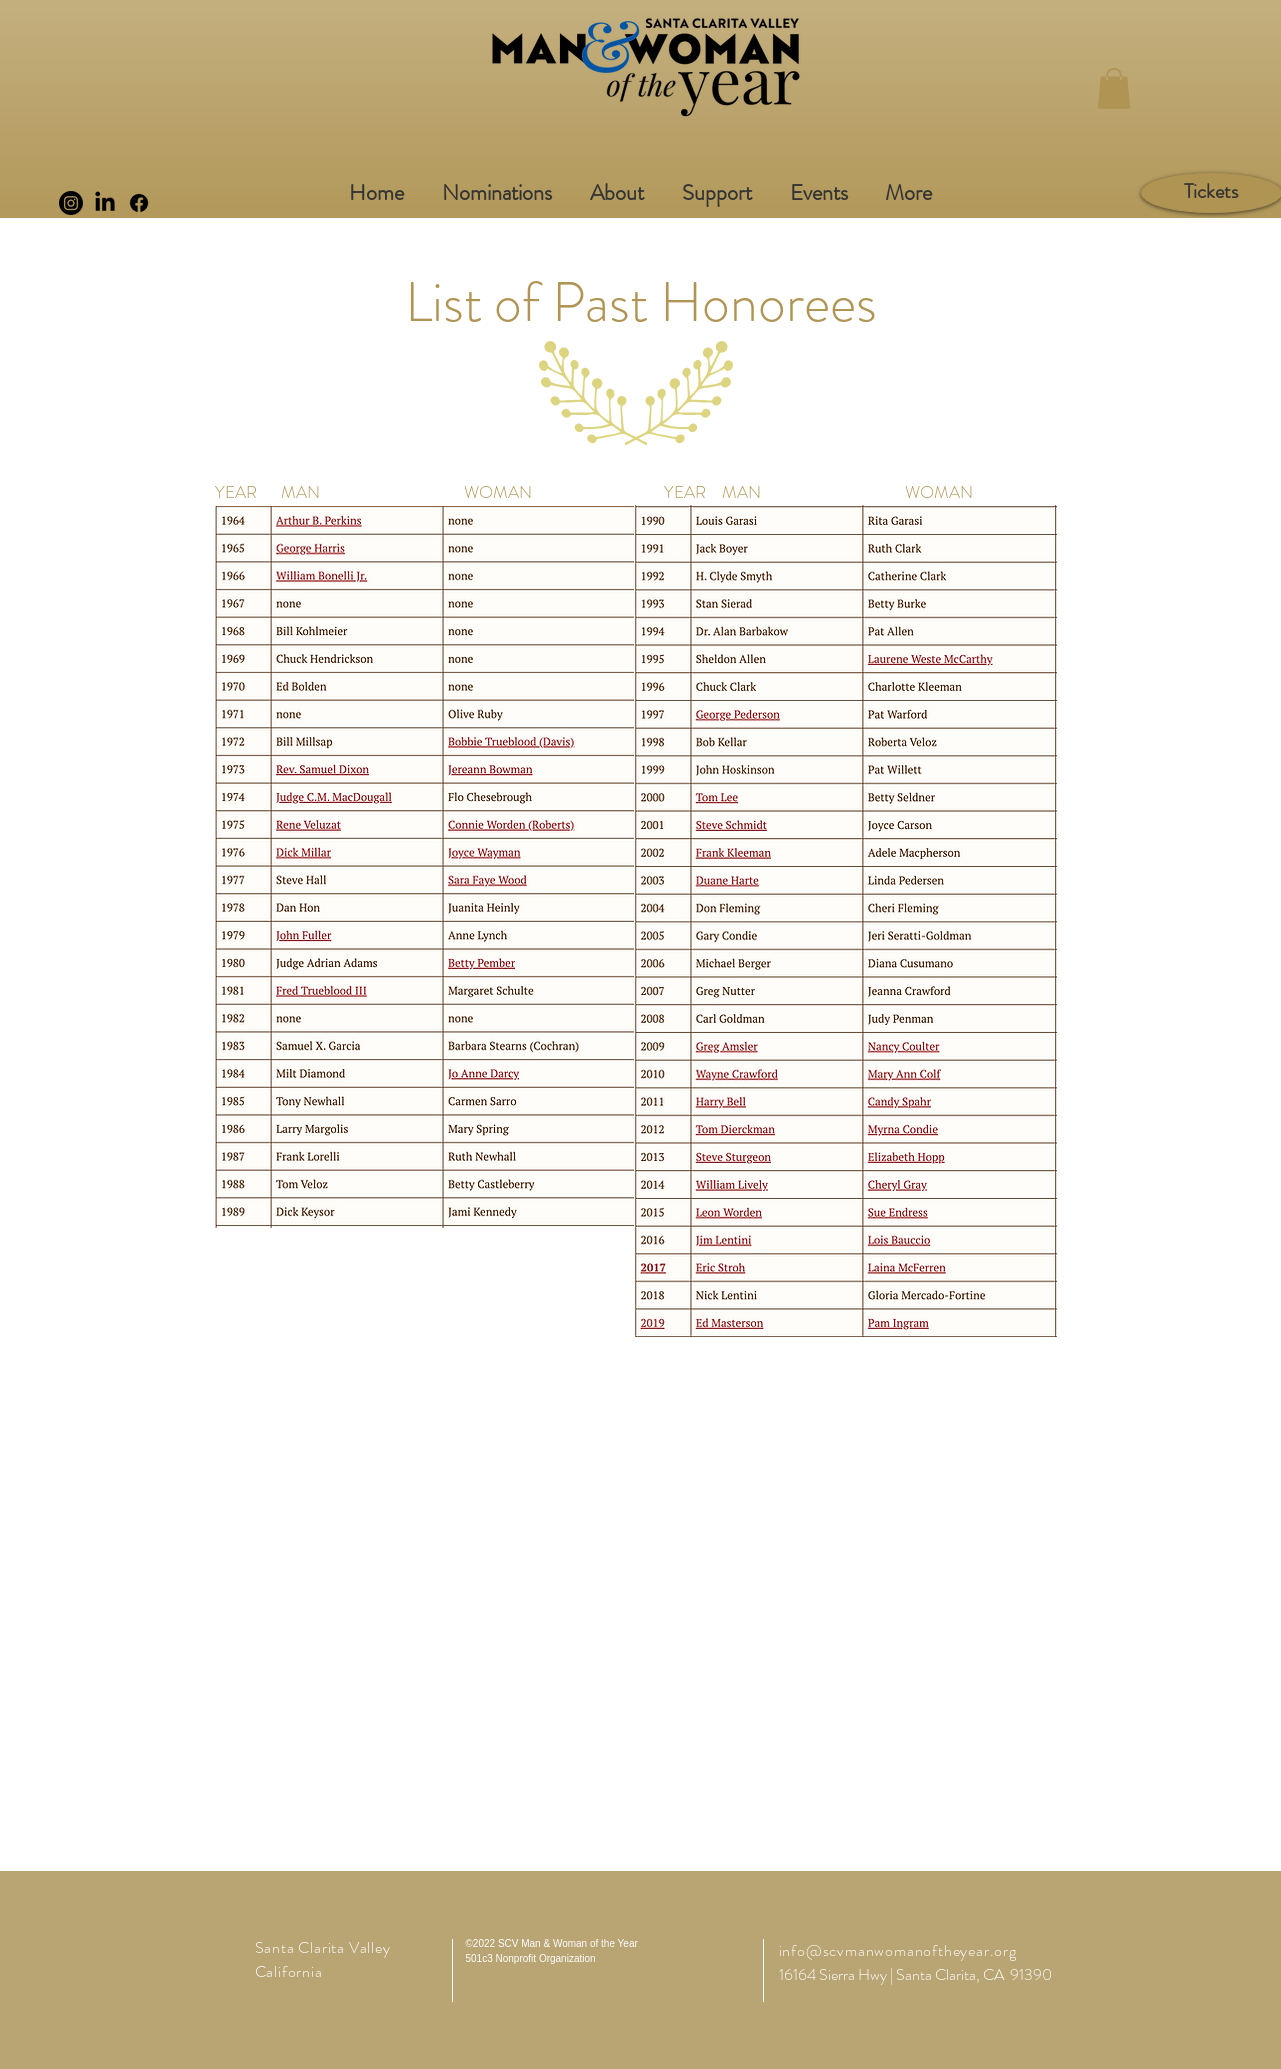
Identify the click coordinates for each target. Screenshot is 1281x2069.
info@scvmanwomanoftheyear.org (898, 1950)
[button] (1114, 88)
